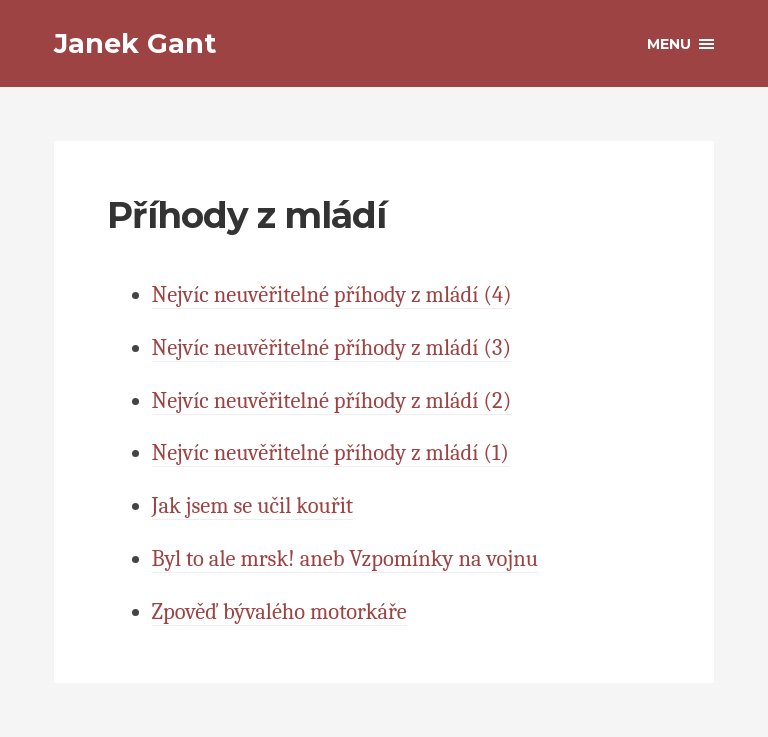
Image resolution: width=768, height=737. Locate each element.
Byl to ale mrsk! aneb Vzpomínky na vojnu (345, 559)
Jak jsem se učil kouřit (253, 506)
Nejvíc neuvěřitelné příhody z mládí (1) (330, 453)
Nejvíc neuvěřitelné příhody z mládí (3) (331, 348)
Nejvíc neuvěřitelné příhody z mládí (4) (332, 295)
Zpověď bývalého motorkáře (279, 612)
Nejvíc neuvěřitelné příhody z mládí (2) (332, 401)
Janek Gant (135, 43)
